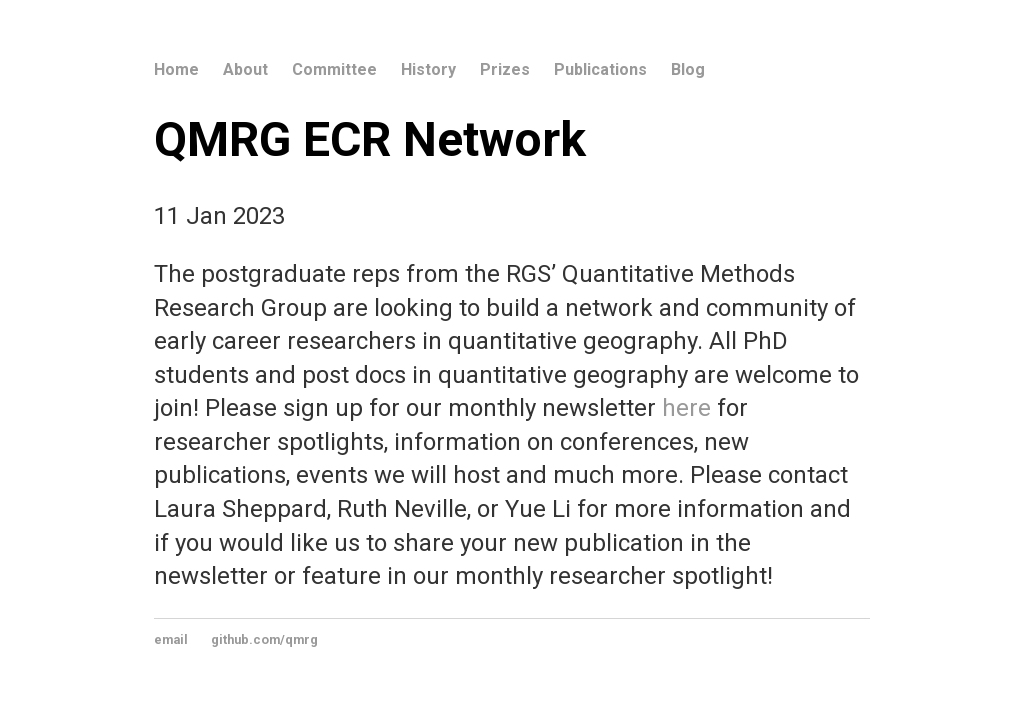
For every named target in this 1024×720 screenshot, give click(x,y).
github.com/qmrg (264, 639)
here (686, 408)
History (428, 69)
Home (176, 69)
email (171, 639)
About (245, 69)
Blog (688, 69)
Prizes (505, 69)
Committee (334, 69)
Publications (600, 69)
